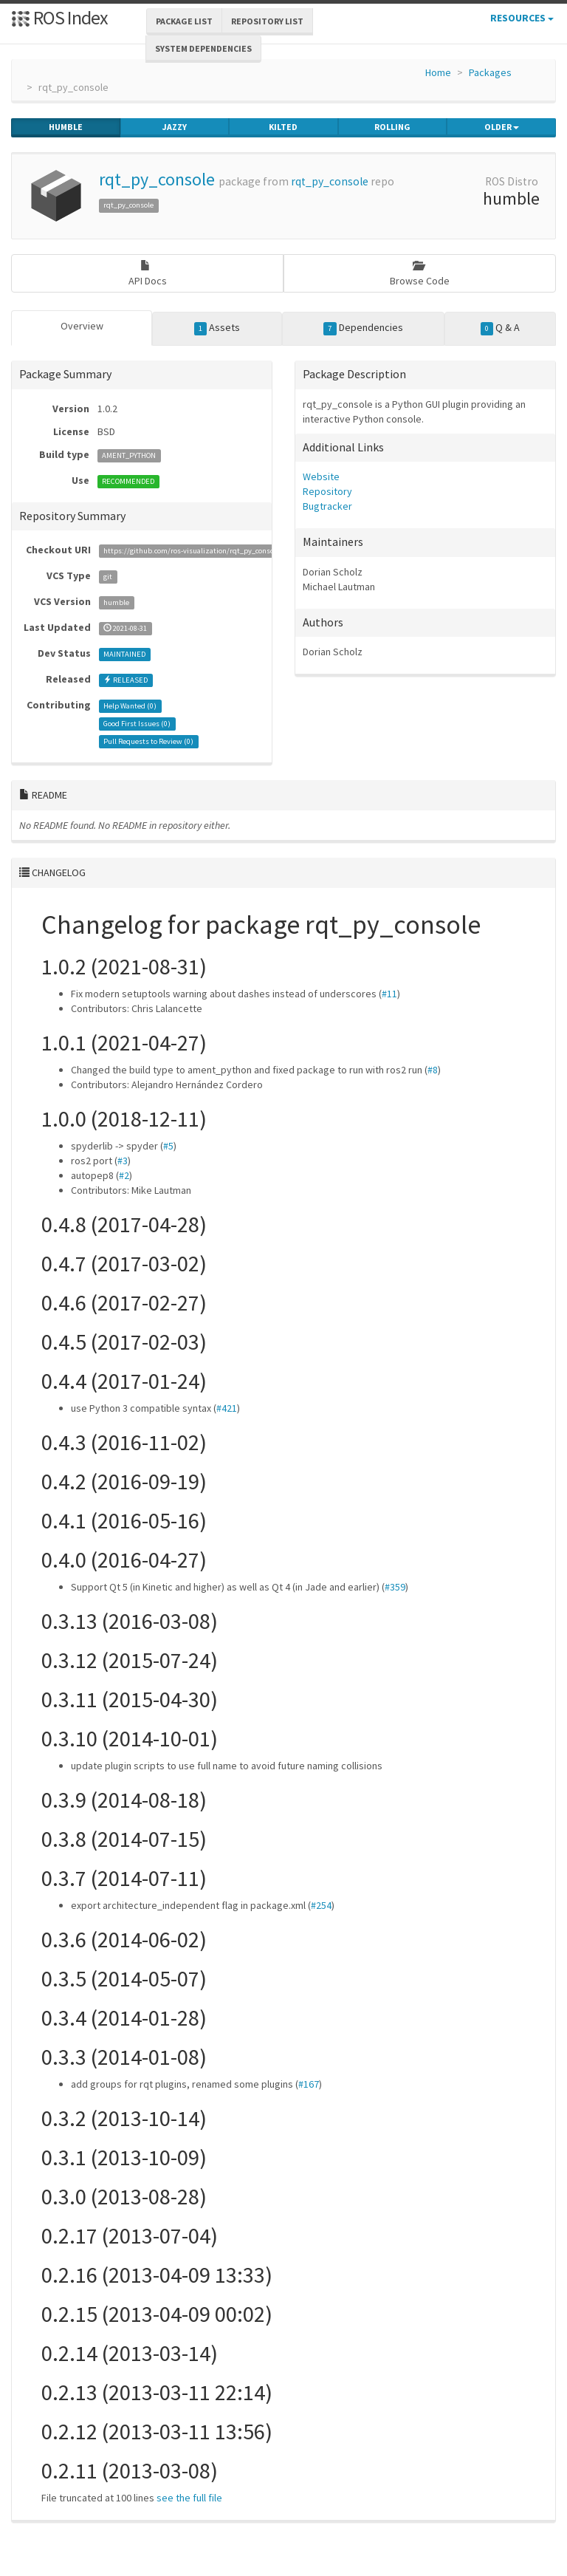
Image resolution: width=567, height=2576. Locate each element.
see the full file (189, 2497)
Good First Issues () (137, 723)
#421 (226, 1408)
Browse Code (420, 273)
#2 (124, 1175)
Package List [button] (184, 21)
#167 (308, 2084)
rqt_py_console (157, 179)
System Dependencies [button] (203, 48)
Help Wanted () (130, 706)
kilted (283, 127)
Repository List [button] (267, 21)
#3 (122, 1160)
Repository (327, 491)
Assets (217, 328)
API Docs (147, 273)
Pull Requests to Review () (148, 741)
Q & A (500, 328)
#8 (432, 1069)
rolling (392, 127)
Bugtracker (327, 506)
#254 (321, 1905)
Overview (82, 325)
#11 (389, 993)
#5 (168, 1145)
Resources (522, 17)
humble (66, 127)
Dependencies (363, 328)
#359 (395, 1586)
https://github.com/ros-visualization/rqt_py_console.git (197, 551)
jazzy (174, 127)
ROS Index (59, 17)
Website (321, 476)
